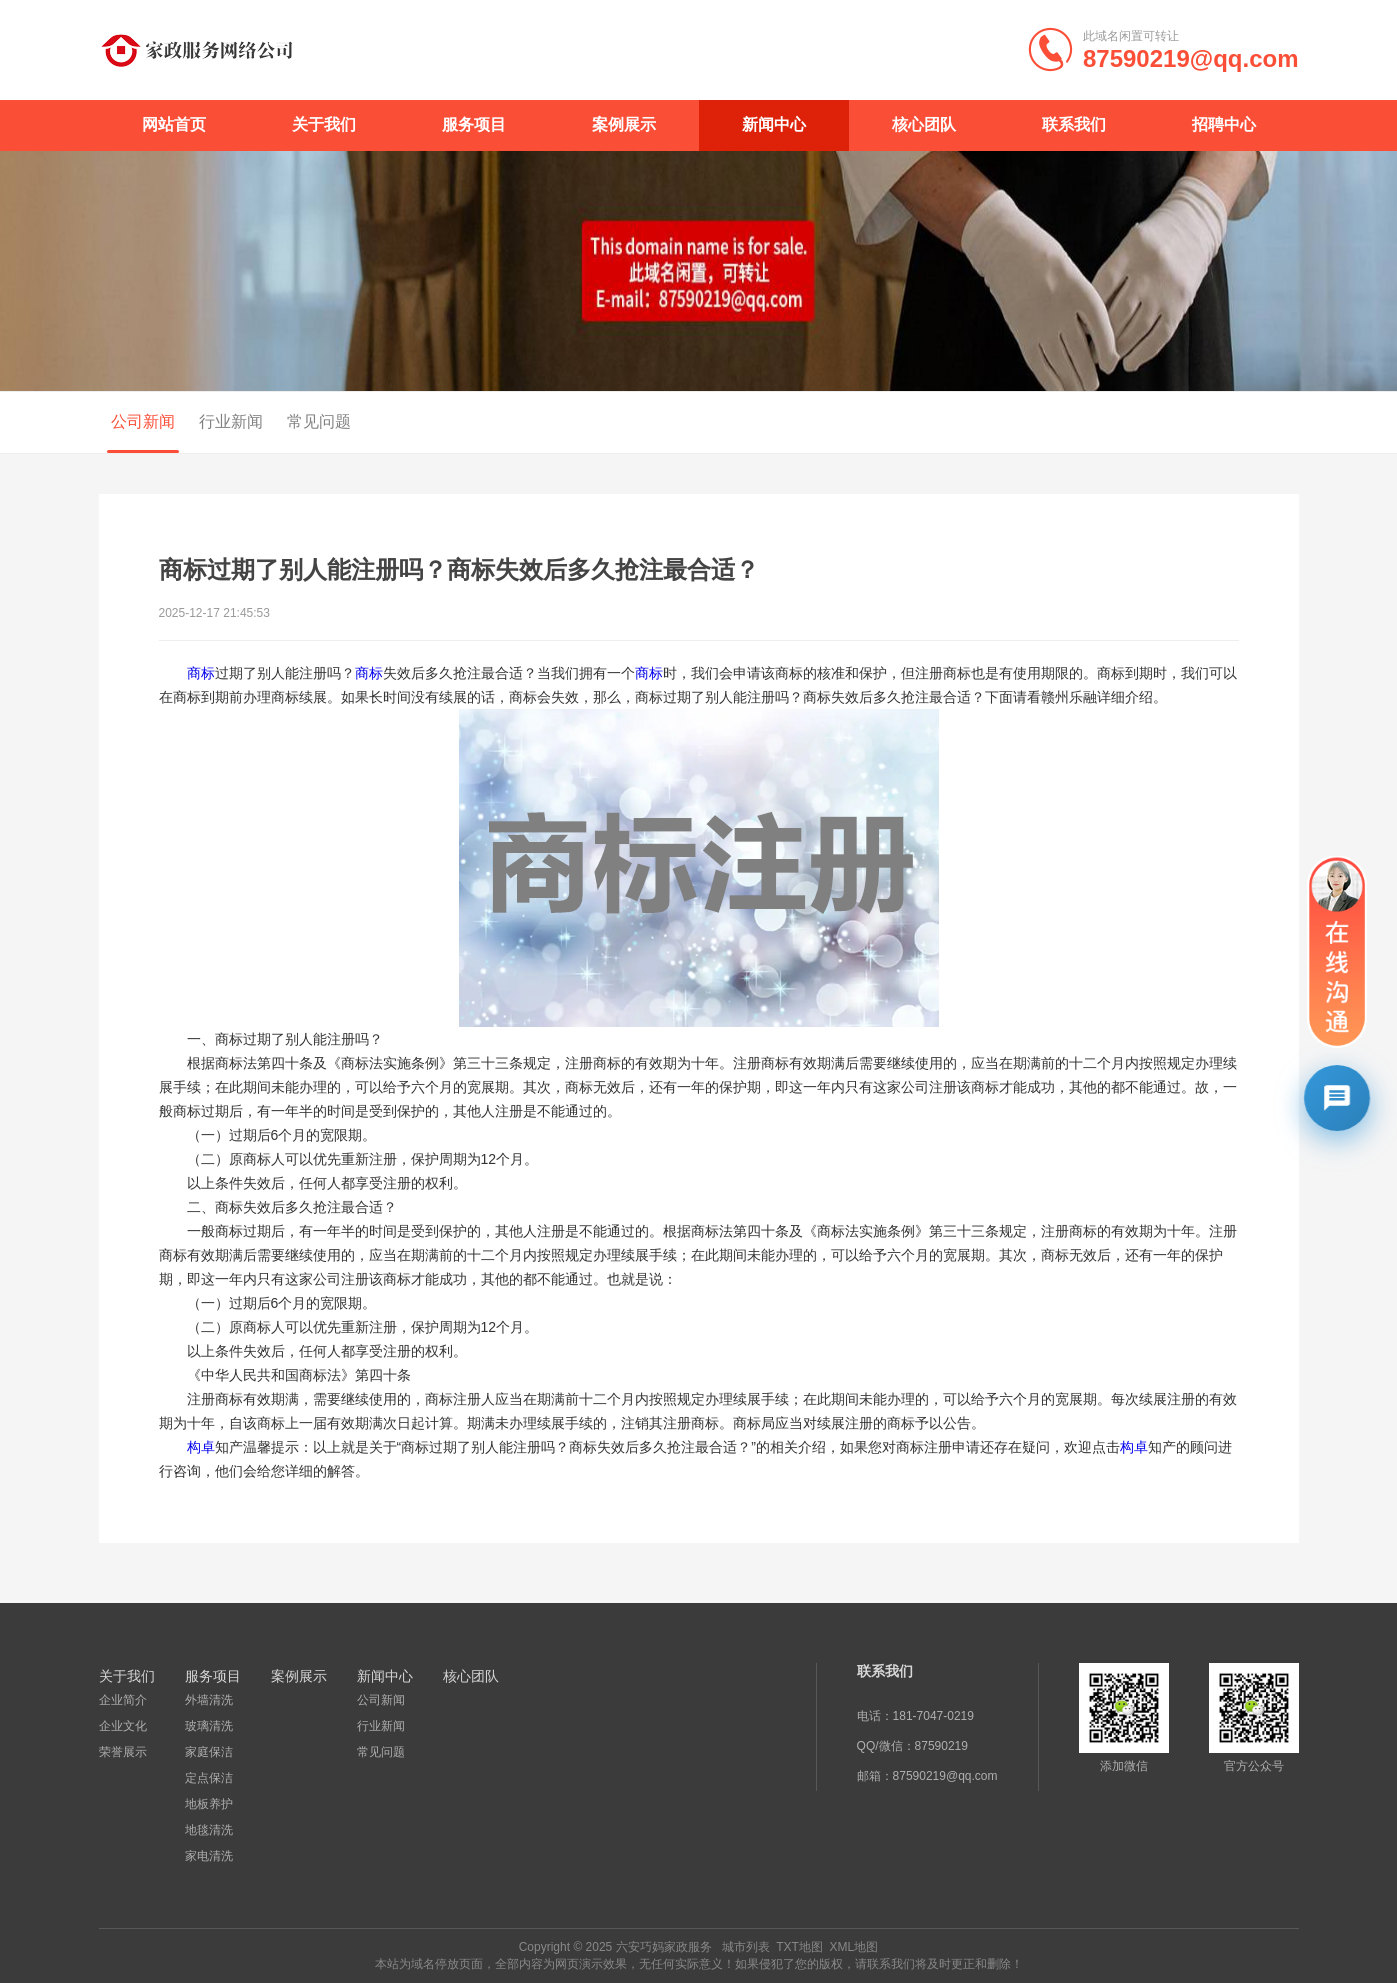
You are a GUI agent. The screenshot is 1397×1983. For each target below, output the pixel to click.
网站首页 (174, 124)
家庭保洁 (209, 1752)
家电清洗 (209, 1856)
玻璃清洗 (209, 1726)
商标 (201, 673)
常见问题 (312, 421)
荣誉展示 (123, 1752)
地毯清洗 (209, 1830)
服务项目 (474, 124)
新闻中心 (774, 124)
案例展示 (624, 124)
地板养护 (209, 1804)
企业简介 (123, 1700)
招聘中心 (1224, 124)
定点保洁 (209, 1778)
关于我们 (324, 124)
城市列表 (746, 1947)
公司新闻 (136, 421)
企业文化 (123, 1726)
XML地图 (854, 1947)
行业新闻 (224, 421)
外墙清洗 (209, 1700)
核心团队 (924, 124)
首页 (1206, 423)
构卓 (201, 1447)
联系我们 (1074, 124)
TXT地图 (799, 1947)
